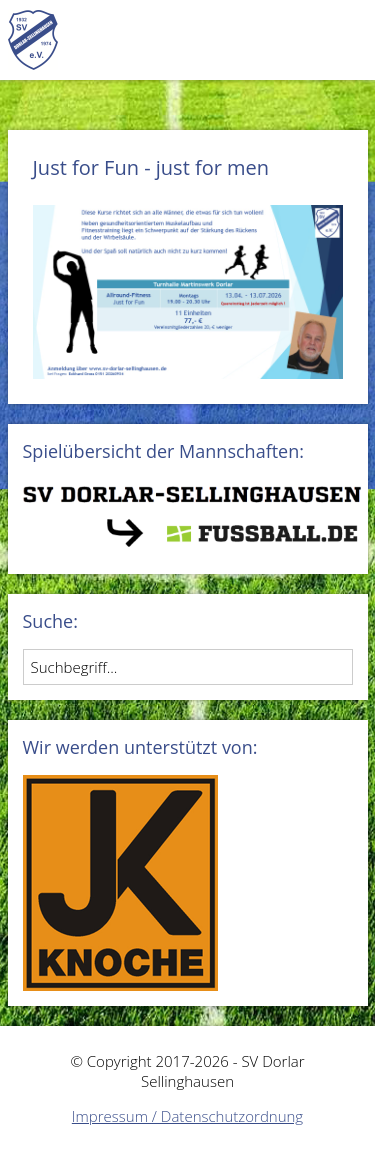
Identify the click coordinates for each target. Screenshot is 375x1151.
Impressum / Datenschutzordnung (187, 1116)
